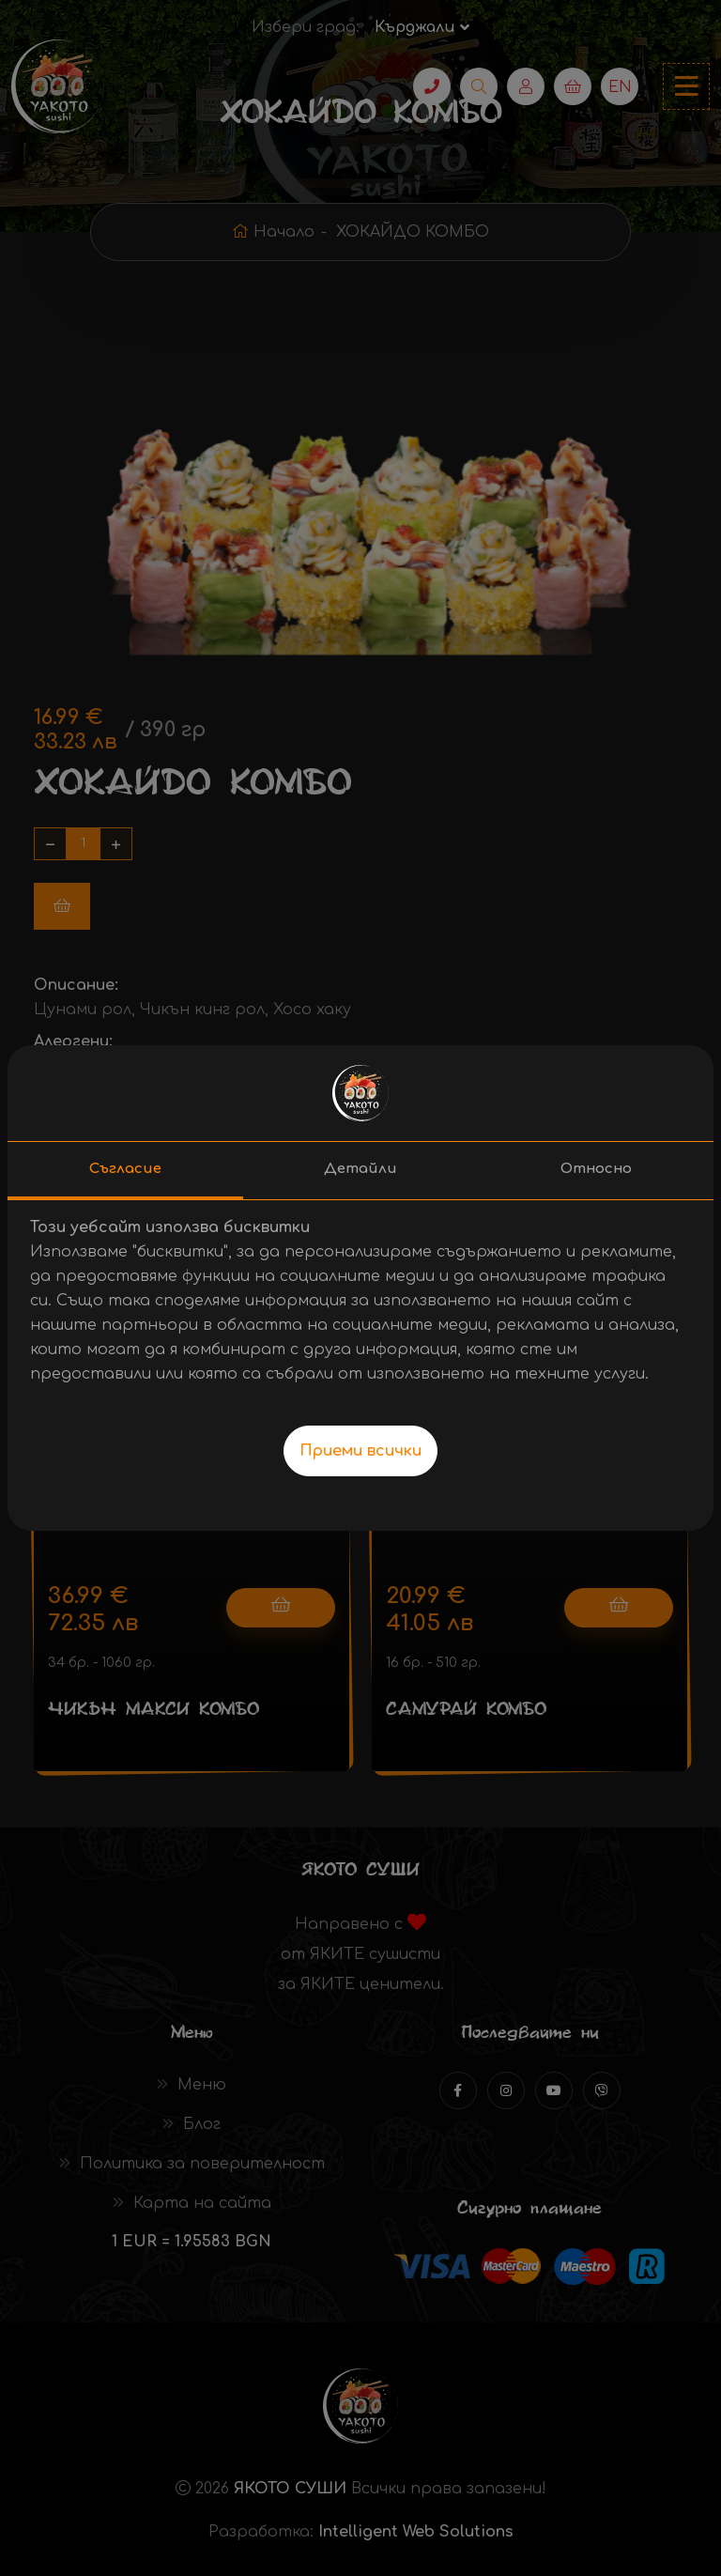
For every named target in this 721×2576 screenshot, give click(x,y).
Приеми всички (360, 1450)
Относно (596, 1169)
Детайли (360, 1169)
